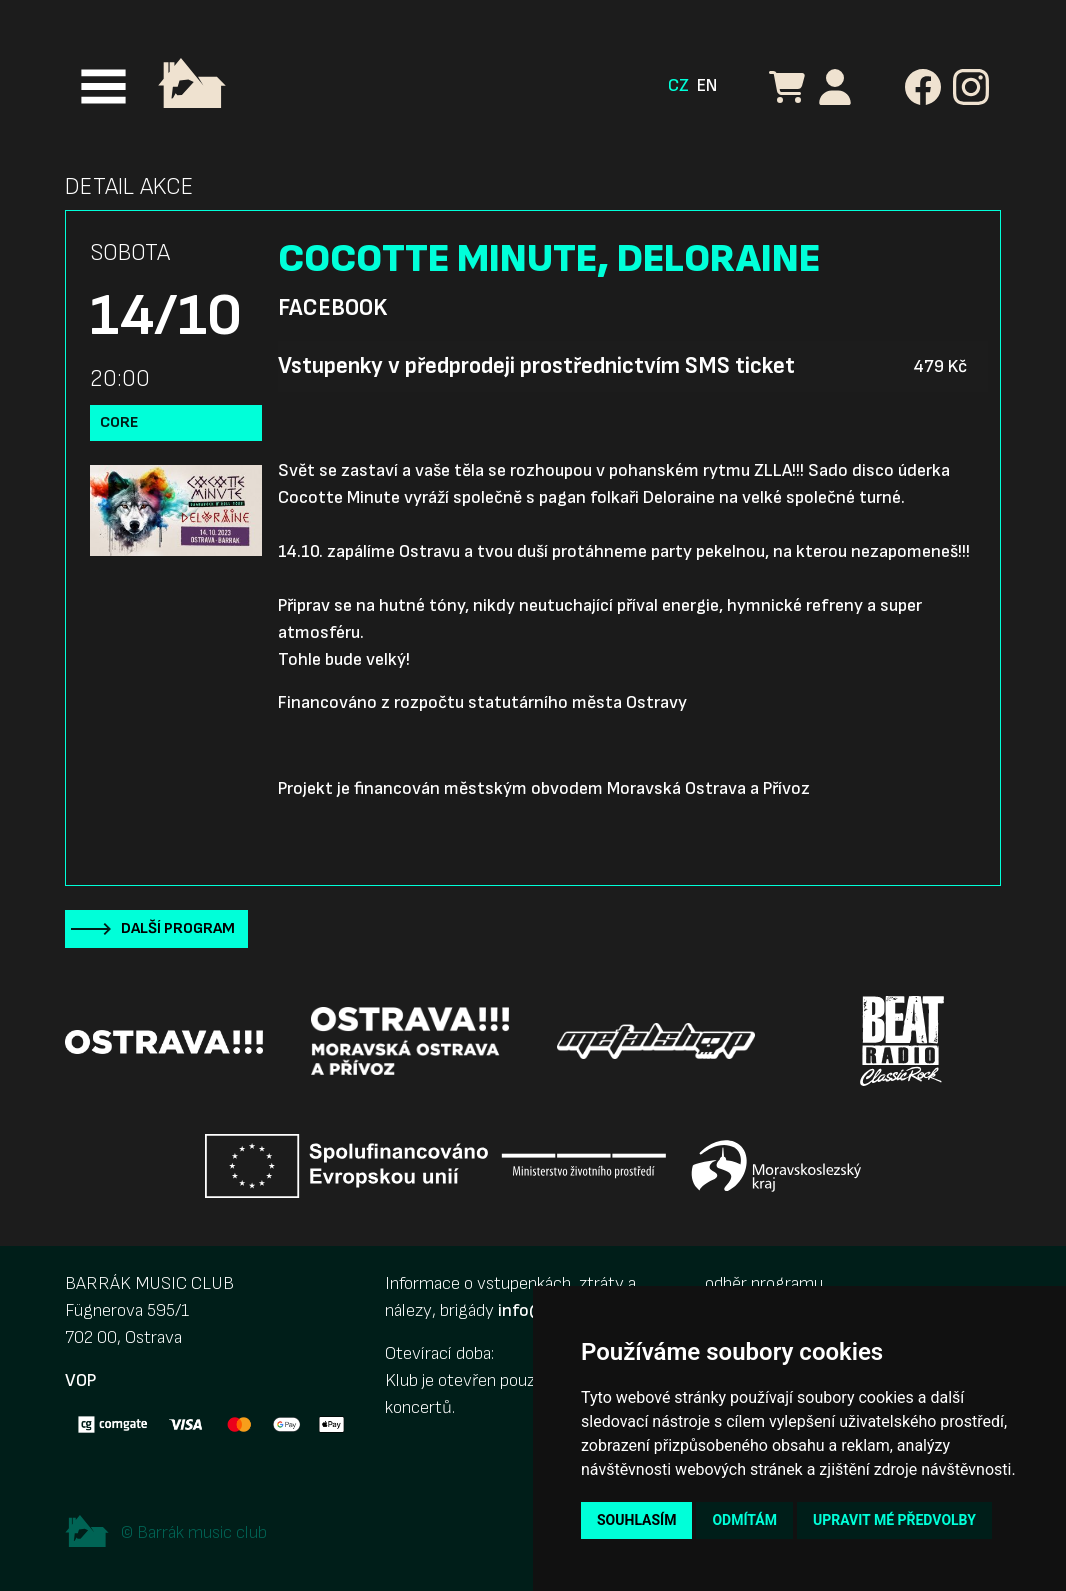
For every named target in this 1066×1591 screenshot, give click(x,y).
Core (119, 422)
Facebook (332, 308)
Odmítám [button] (744, 1520)
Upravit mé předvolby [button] (894, 1520)
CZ (678, 85)
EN (707, 85)
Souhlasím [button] (636, 1520)
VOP (80, 1380)
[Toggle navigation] (103, 86)
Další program (178, 928)
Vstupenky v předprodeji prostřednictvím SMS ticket (536, 366)
